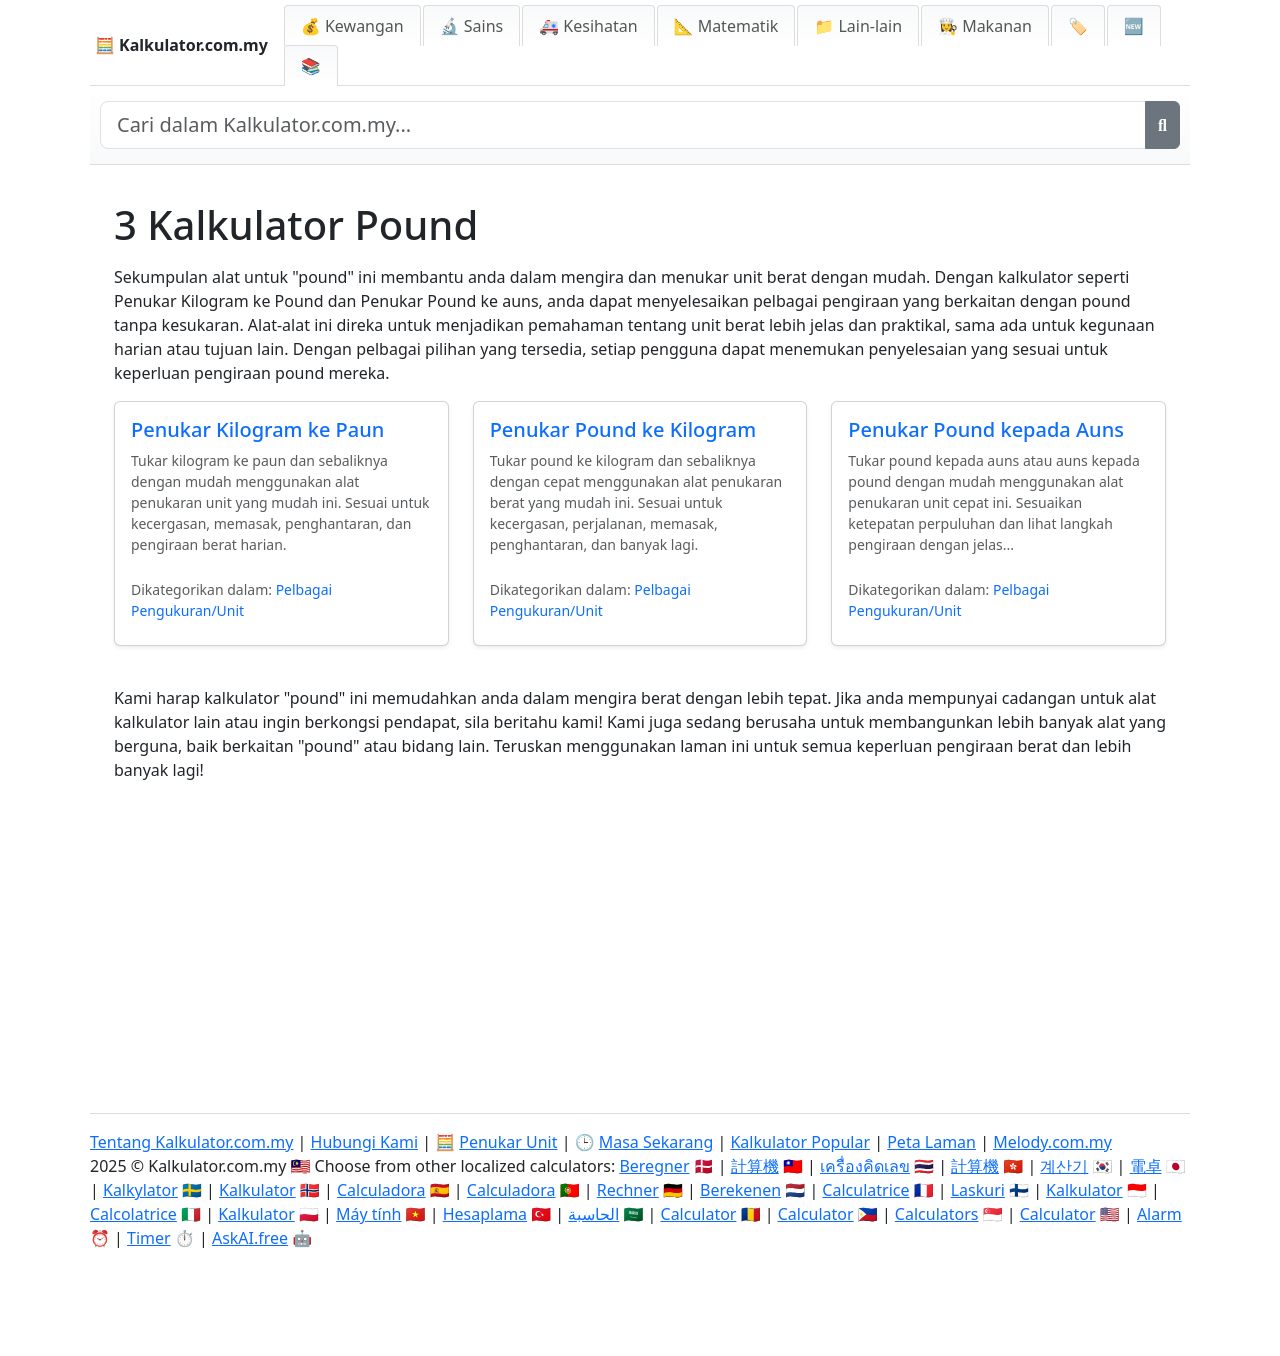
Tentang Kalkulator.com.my (191, 1142)
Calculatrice (865, 1190)
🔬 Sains (472, 26)
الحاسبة (593, 1214)
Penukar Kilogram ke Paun (257, 429)
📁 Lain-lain (858, 26)
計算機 (755, 1166)
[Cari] (1162, 125)
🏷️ (1078, 26)
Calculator (699, 1214)
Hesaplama (485, 1214)
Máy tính (369, 1214)
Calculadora (381, 1190)
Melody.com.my (1052, 1142)
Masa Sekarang (656, 1142)
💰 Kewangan (352, 26)
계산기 (1064, 1166)
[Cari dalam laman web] (623, 125)
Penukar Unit (508, 1142)
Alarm (1159, 1214)
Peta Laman (931, 1142)
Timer (149, 1238)
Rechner (628, 1190)
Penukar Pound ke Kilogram (623, 429)
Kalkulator (257, 1190)
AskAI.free (250, 1238)
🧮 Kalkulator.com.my (181, 45)
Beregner (654, 1166)
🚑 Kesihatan (588, 26)
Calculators (937, 1214)
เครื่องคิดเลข (865, 1166)
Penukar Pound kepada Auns (986, 429)
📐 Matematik (726, 26)
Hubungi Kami (364, 1142)
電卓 (1146, 1166)
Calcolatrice (133, 1214)
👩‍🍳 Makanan (985, 26)
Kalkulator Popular (800, 1142)
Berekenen (740, 1190)
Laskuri (978, 1190)
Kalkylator (140, 1190)
